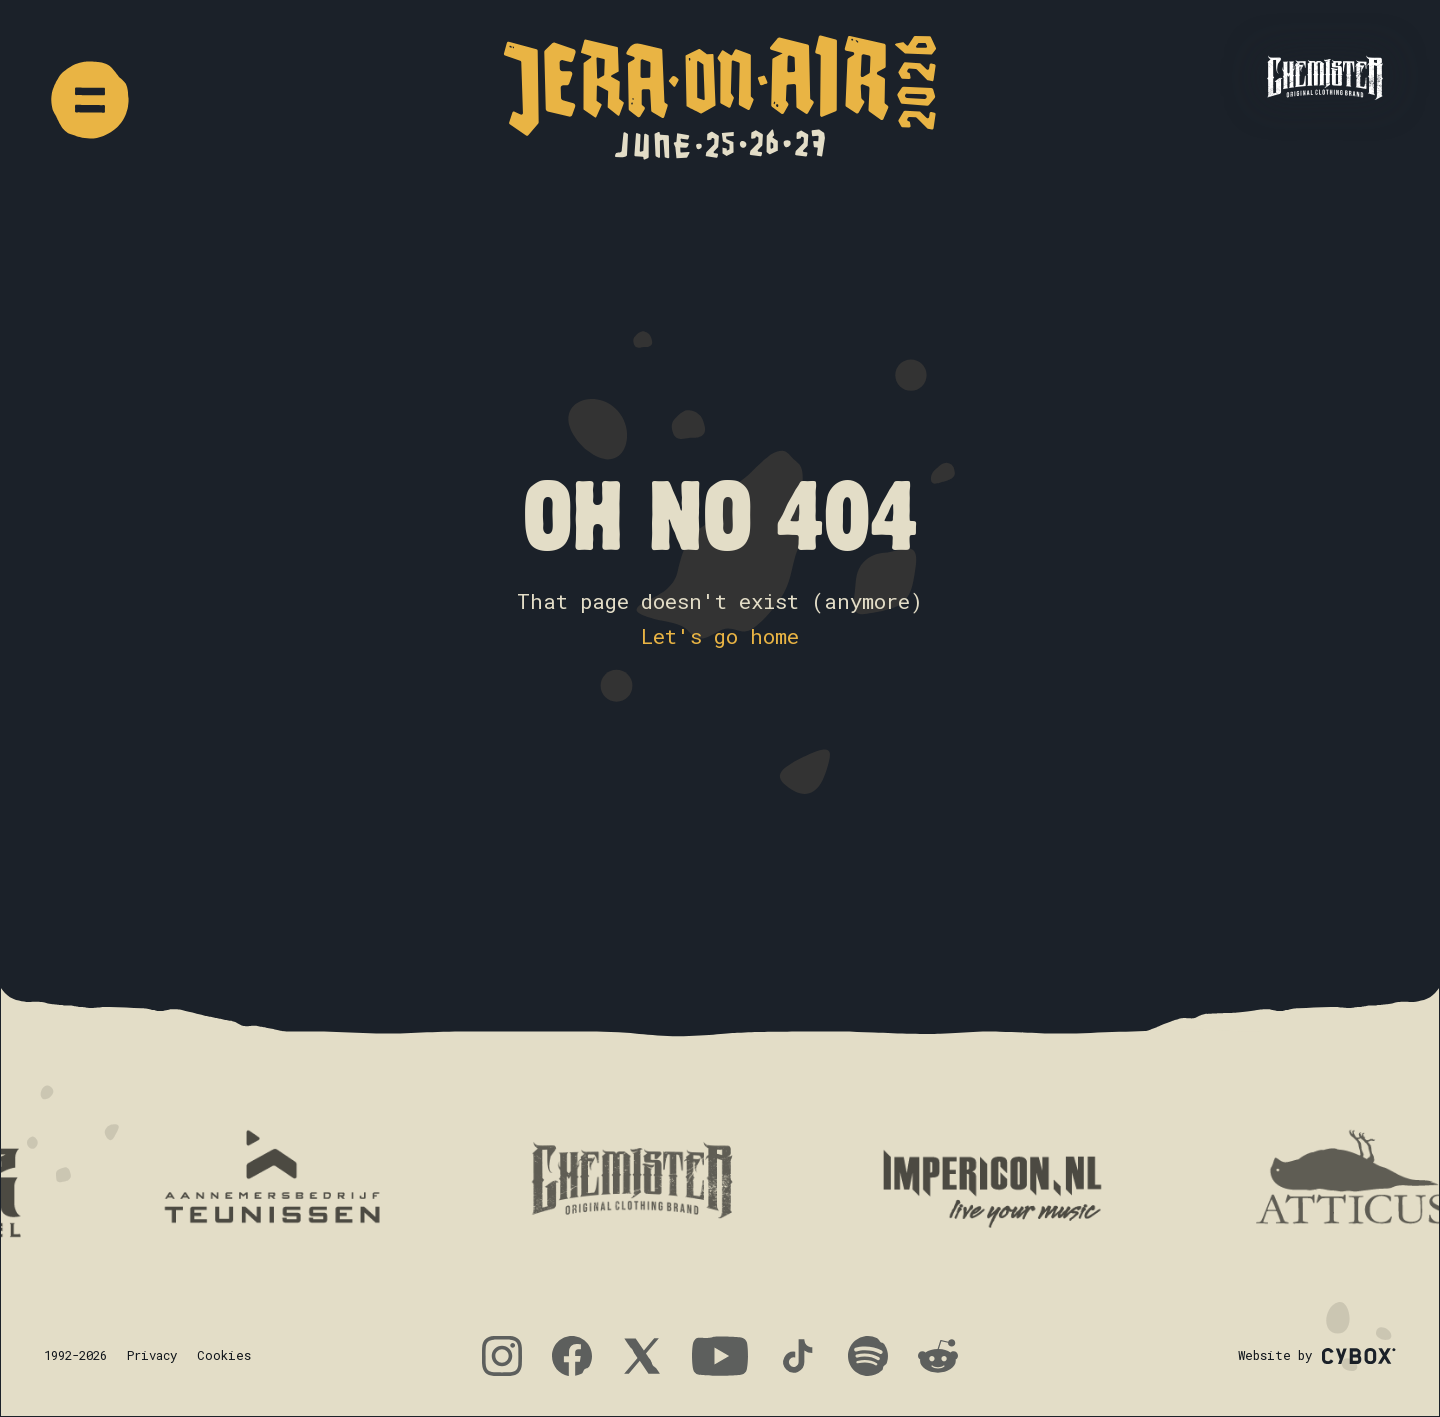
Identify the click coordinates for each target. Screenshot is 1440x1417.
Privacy (152, 1355)
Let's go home (720, 636)
